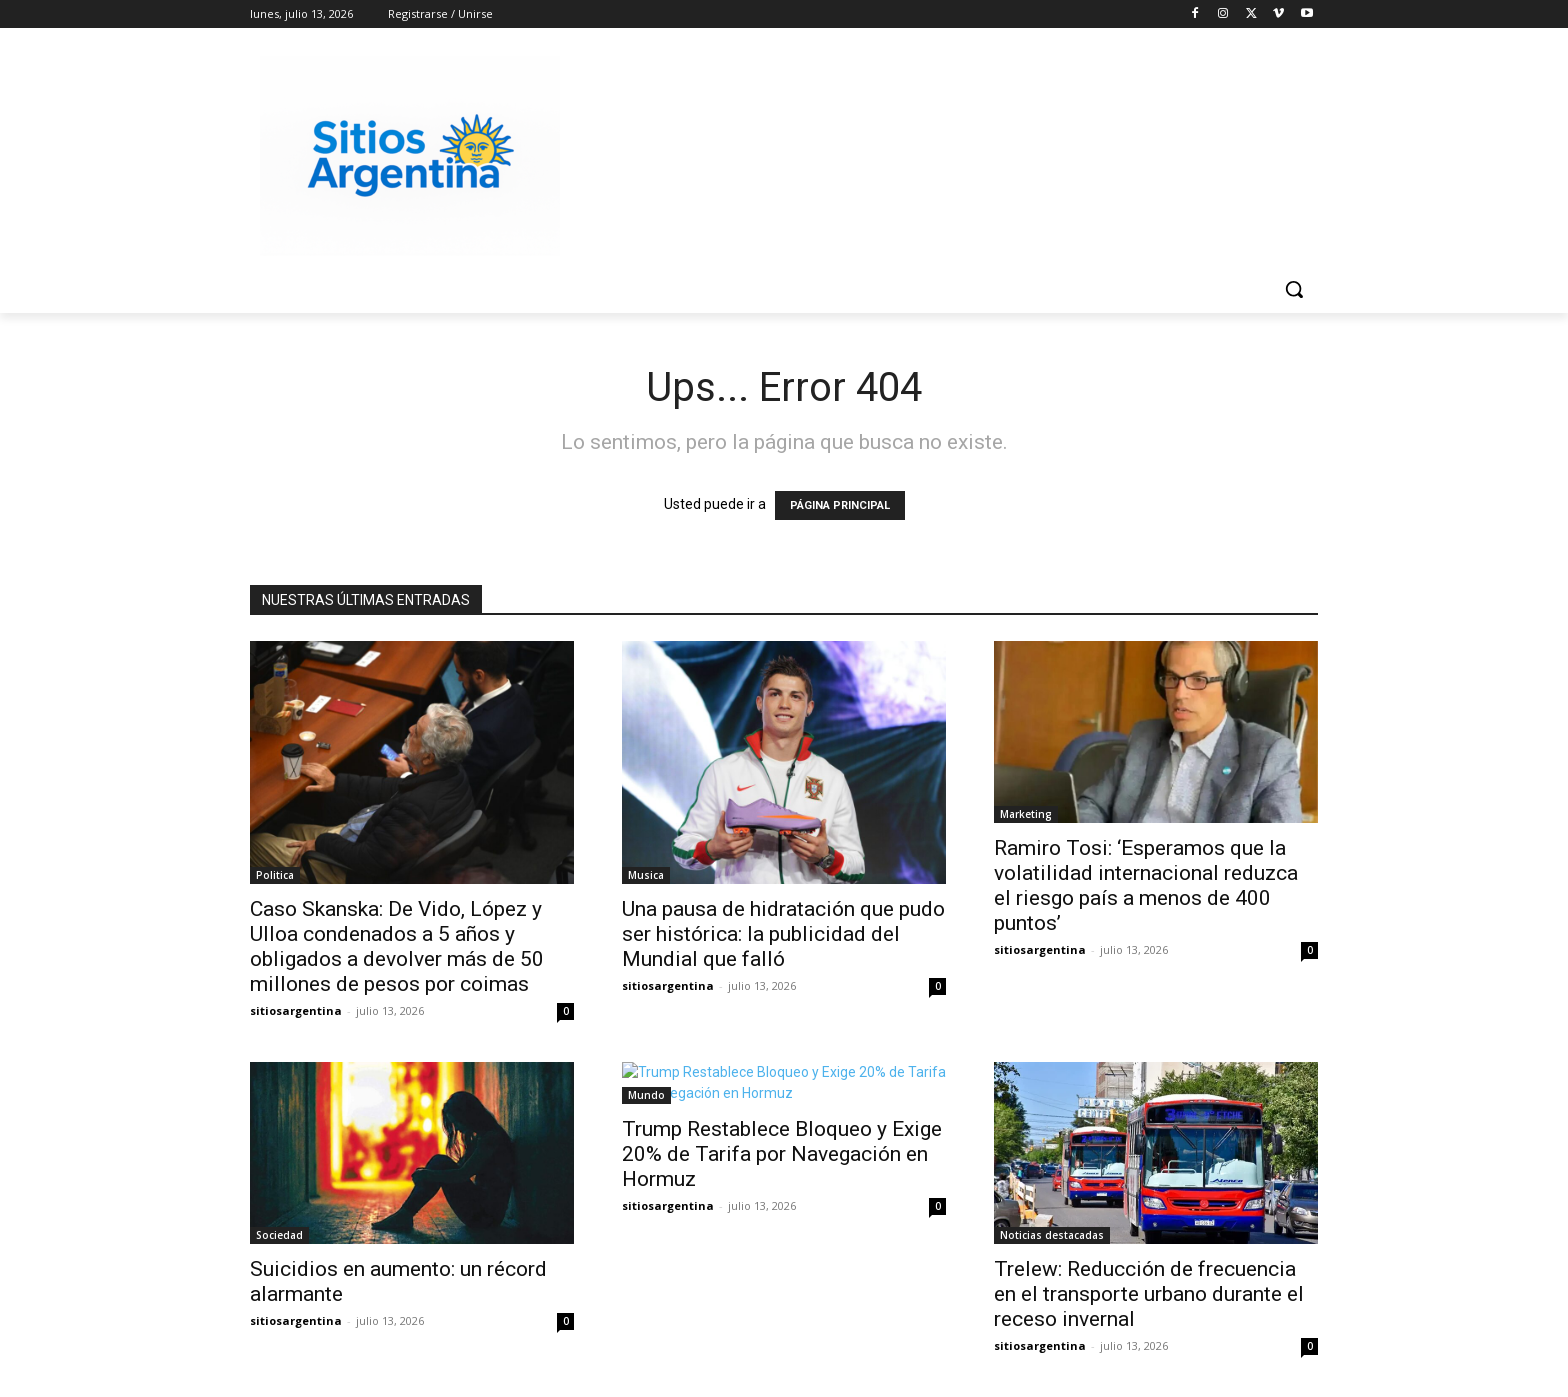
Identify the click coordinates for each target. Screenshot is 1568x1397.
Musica (646, 875)
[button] (1294, 289)
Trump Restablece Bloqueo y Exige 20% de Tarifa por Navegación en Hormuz (782, 1154)
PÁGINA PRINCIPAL (840, 505)
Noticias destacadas (1052, 1235)
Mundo (646, 1095)
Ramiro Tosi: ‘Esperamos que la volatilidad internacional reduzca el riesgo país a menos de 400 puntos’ (1146, 885)
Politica (275, 875)
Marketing (1026, 814)
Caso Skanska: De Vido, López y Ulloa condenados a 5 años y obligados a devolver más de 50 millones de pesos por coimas (397, 946)
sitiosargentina (296, 1010)
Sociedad (279, 1235)
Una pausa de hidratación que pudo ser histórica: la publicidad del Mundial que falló (783, 934)
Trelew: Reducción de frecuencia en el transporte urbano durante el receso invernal (1149, 1294)
